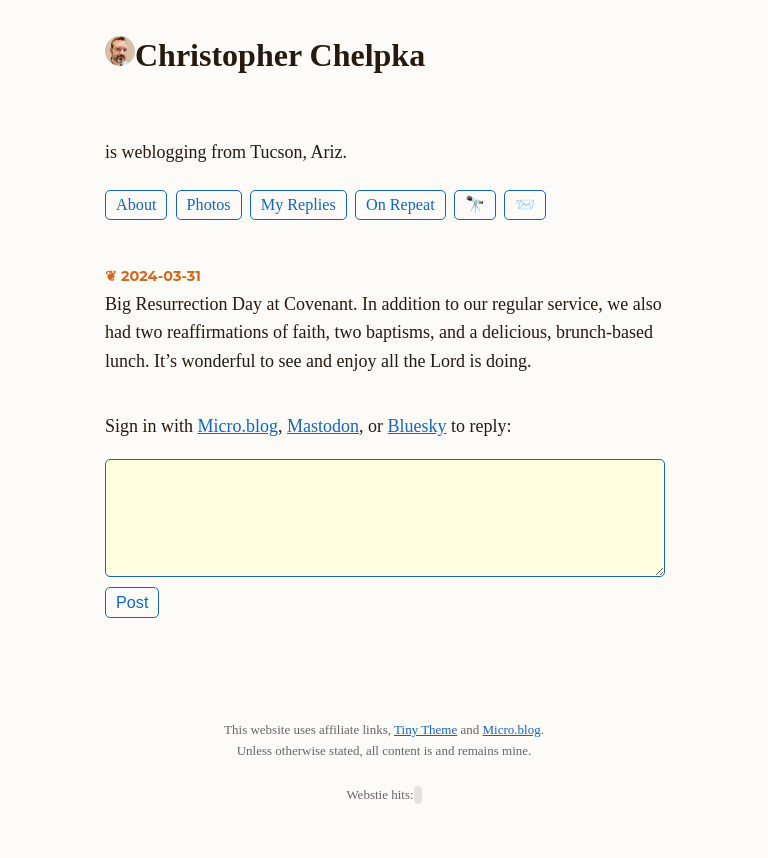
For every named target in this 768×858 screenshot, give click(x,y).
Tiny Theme (425, 745)
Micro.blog (238, 426)
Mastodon (323, 426)
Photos (209, 205)
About (136, 205)
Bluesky (417, 426)
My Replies (298, 205)
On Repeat (400, 205)
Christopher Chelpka (280, 55)
